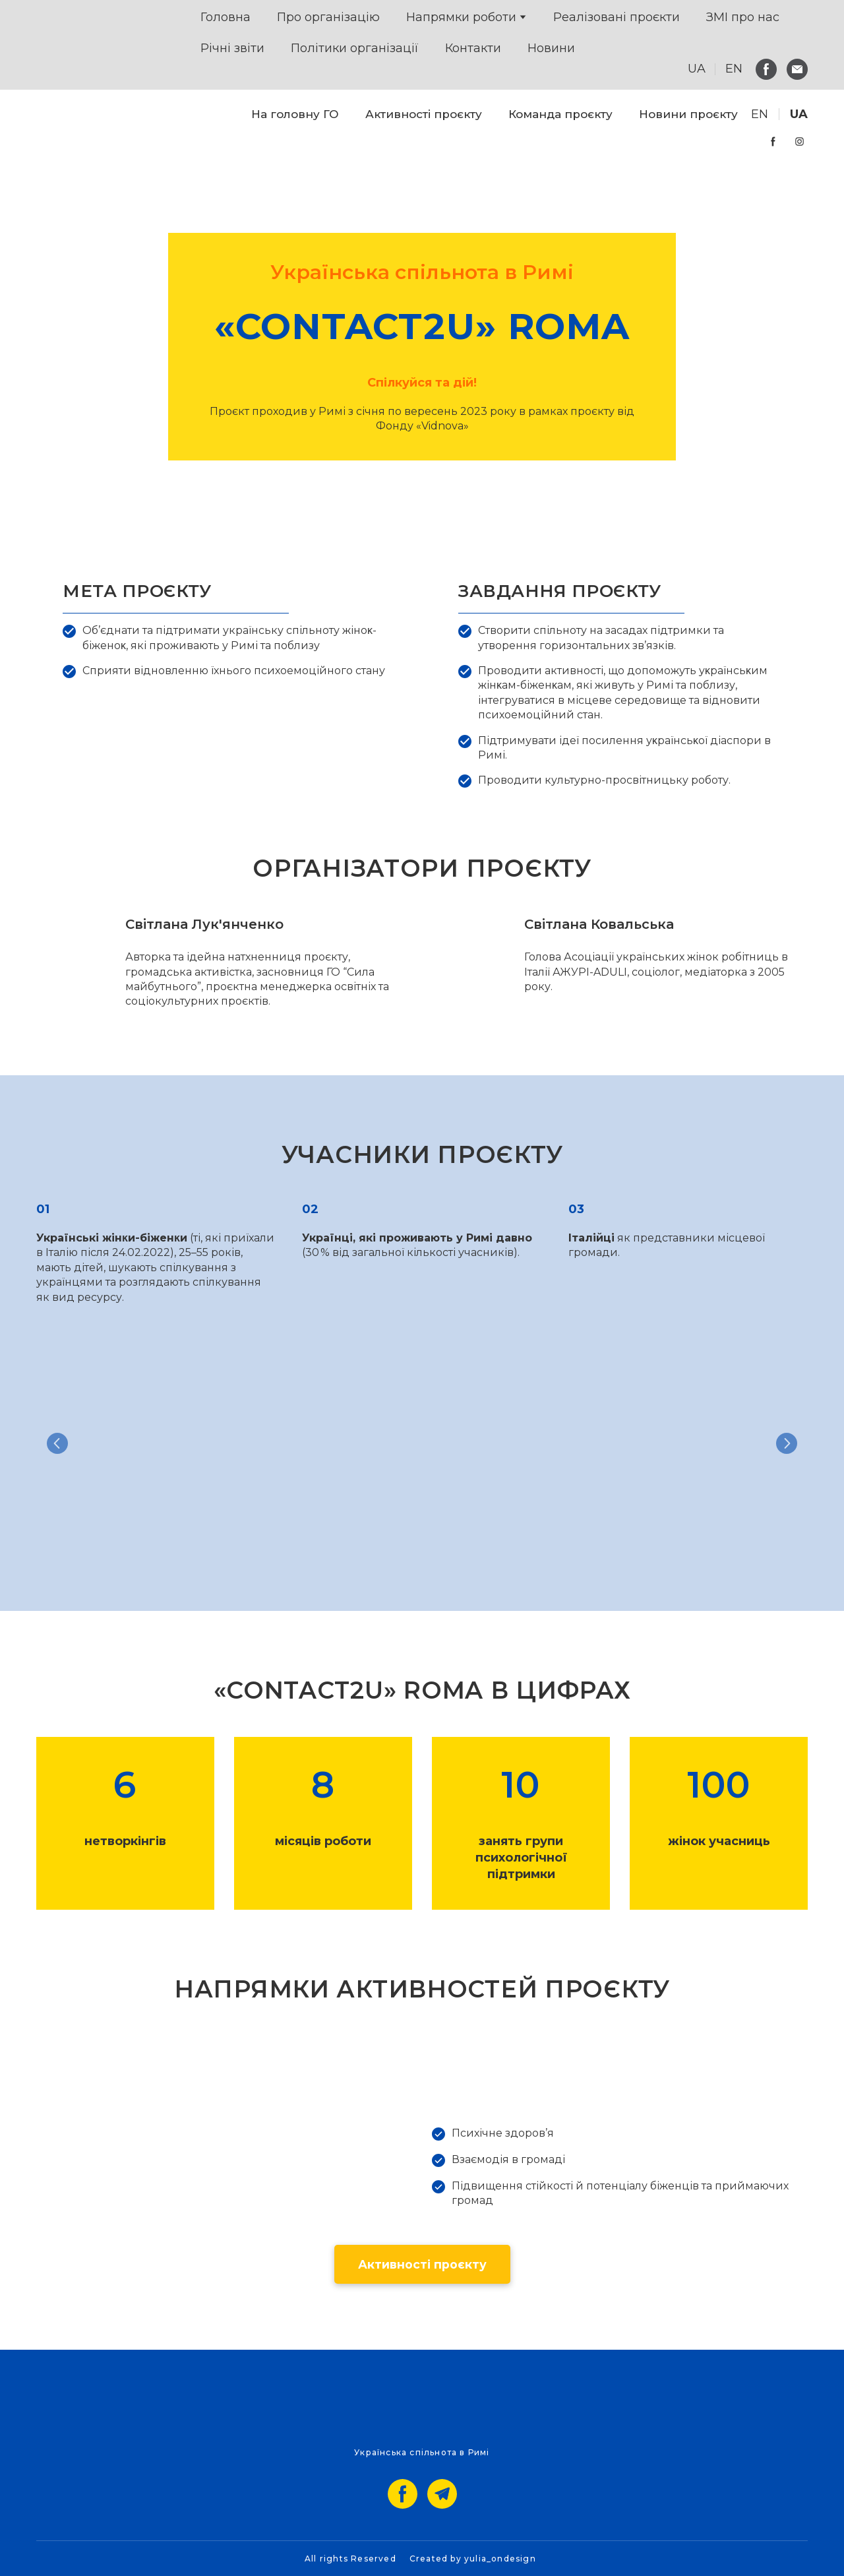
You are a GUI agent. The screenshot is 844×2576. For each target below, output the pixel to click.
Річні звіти (232, 48)
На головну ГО (295, 114)
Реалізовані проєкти (616, 17)
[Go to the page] (58, 128)
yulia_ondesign (500, 2558)
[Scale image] (158, 1443)
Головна (225, 17)
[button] (766, 69)
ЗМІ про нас (742, 17)
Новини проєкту (688, 114)
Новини (551, 48)
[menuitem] (759, 114)
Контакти (473, 48)
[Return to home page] (66, 44)
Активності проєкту (423, 114)
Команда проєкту (560, 114)
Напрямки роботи (461, 17)
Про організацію (328, 17)
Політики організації (355, 48)
